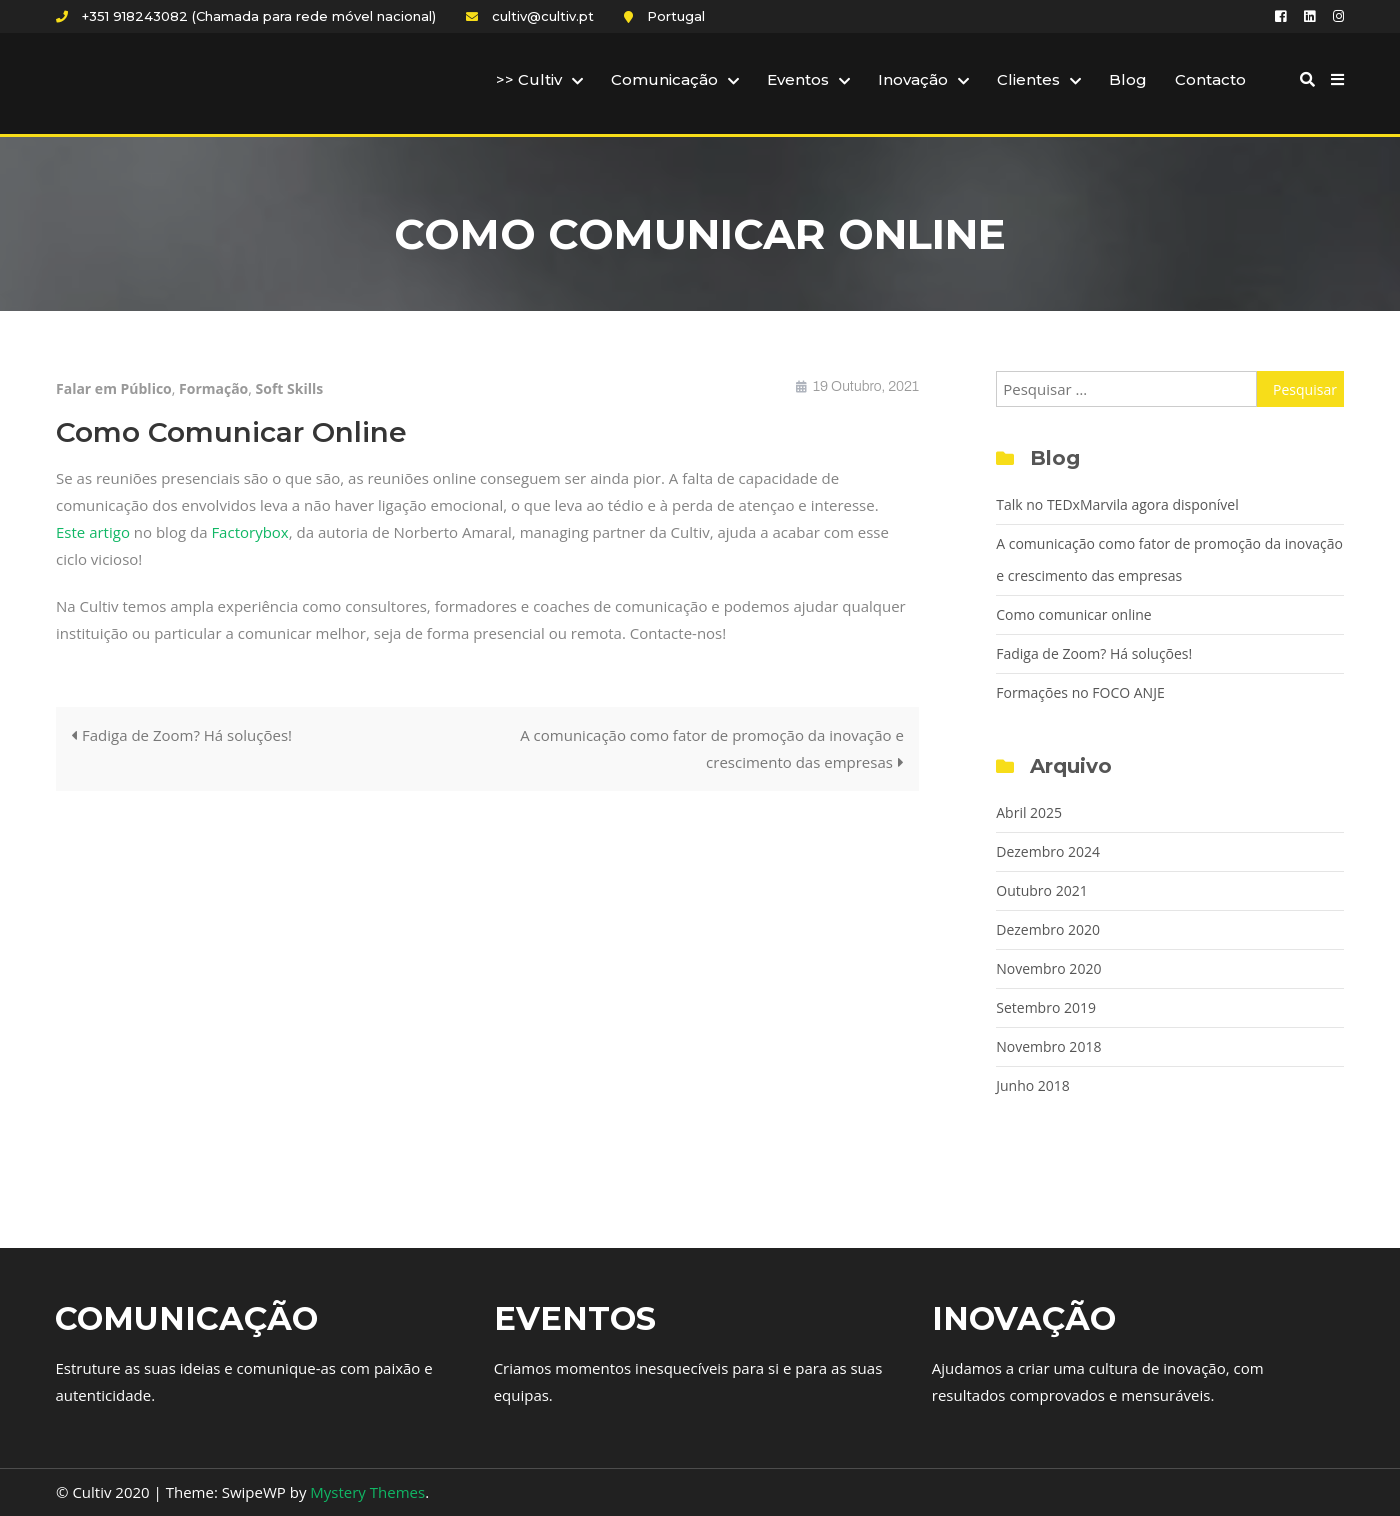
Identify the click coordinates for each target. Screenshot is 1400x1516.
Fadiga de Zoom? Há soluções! (187, 735)
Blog (1128, 79)
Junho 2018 (1033, 1085)
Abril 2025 (1029, 812)
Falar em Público (114, 388)
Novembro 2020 (1048, 968)
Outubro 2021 (1041, 890)
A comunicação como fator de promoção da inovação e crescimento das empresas (712, 748)
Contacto (1210, 79)
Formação (213, 388)
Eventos (798, 79)
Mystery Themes (367, 1492)
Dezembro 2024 (1048, 851)
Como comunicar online (1073, 614)
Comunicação (664, 79)
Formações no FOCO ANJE (1080, 692)
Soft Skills (290, 388)
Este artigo (93, 532)
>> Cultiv (529, 79)
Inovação (913, 79)
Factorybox (249, 532)
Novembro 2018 (1048, 1046)
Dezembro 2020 (1048, 929)
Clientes (1028, 79)
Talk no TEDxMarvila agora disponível (1117, 504)
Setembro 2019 (1046, 1007)
